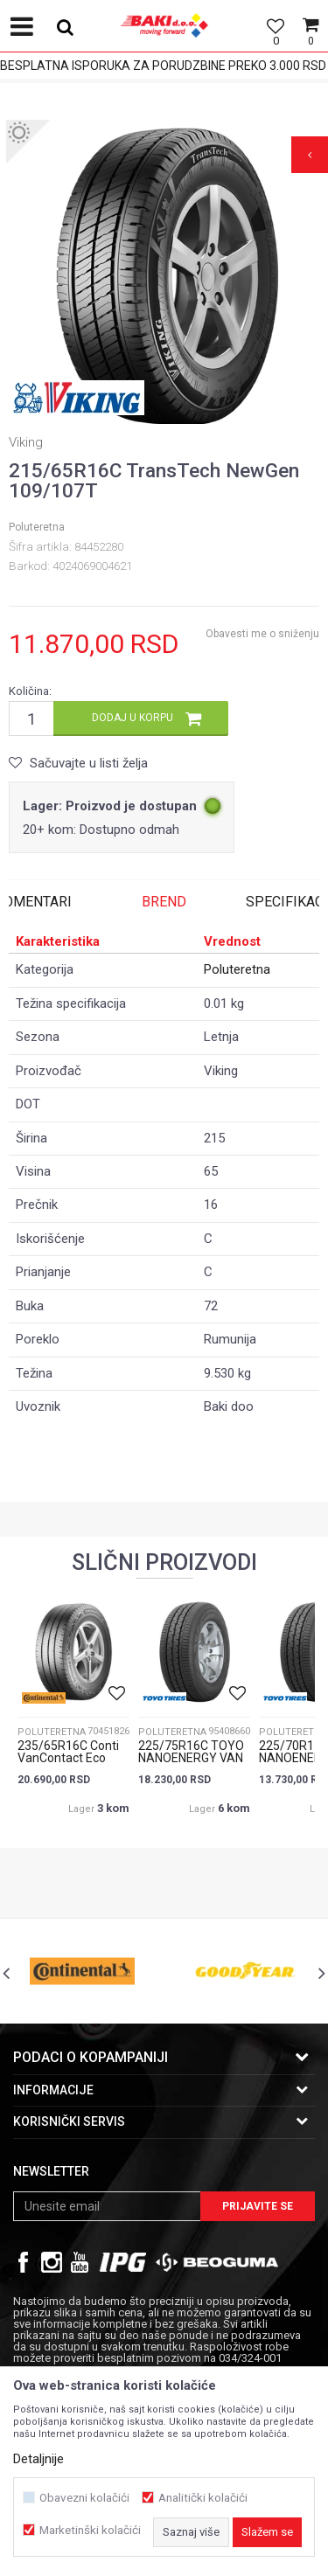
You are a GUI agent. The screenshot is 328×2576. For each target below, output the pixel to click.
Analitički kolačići (203, 2497)
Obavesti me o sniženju (262, 634)
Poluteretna (37, 527)
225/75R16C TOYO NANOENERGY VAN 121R (191, 1757)
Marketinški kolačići (90, 2530)
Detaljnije (38, 2459)
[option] (164, 277)
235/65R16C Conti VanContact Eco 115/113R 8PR (68, 1757)
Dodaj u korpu (132, 718)
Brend (164, 901)
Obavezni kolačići (84, 2497)
